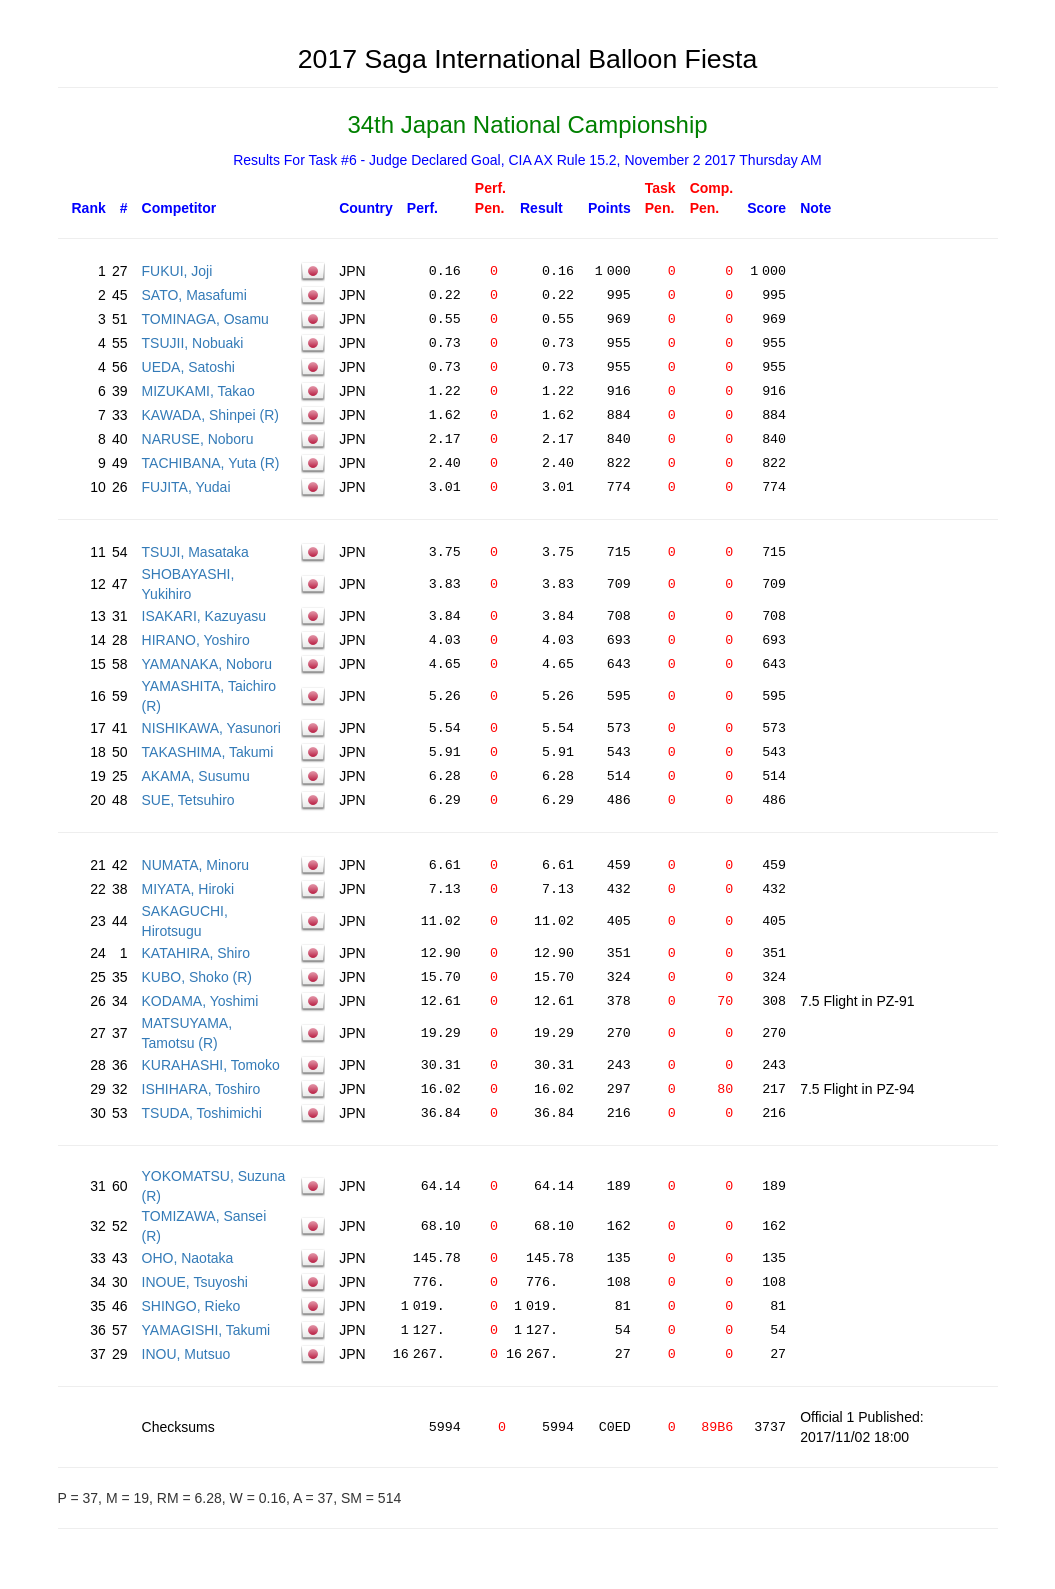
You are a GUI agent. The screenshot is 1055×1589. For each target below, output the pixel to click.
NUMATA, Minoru (196, 865)
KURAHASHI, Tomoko (211, 1065)
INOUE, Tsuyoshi (195, 1282)
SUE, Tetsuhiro (188, 800)
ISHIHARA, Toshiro (201, 1089)
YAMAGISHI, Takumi (206, 1330)
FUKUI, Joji (177, 271)
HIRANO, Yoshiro (196, 640)
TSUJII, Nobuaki (193, 343)
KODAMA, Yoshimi (200, 1001)
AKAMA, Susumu (196, 776)
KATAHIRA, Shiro (196, 953)
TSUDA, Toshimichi (202, 1113)
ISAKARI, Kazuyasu (204, 616)
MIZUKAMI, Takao (198, 391)
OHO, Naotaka (188, 1258)
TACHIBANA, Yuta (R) (211, 463)
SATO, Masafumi (194, 295)
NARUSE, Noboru (198, 439)
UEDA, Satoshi (188, 367)
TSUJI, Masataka (195, 552)
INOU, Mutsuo (186, 1354)
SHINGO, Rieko (191, 1306)
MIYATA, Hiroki (188, 889)
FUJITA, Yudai (186, 487)
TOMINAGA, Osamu (205, 319)
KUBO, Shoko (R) (197, 977)
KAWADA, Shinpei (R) (210, 415)
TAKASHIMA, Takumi (208, 752)
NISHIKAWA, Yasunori (211, 728)
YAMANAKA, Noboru (207, 664)
